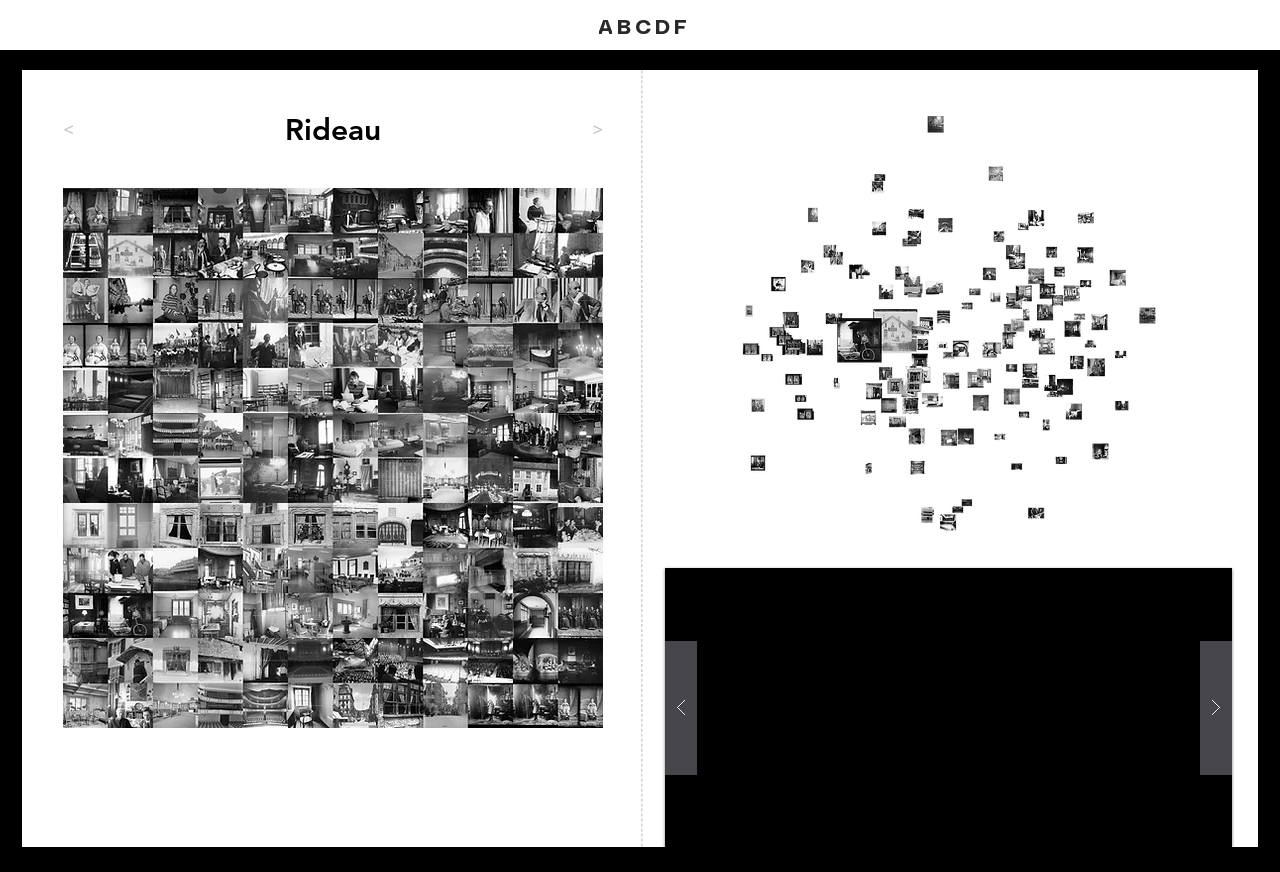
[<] (129, 130)
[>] (553, 130)
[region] (333, 458)
